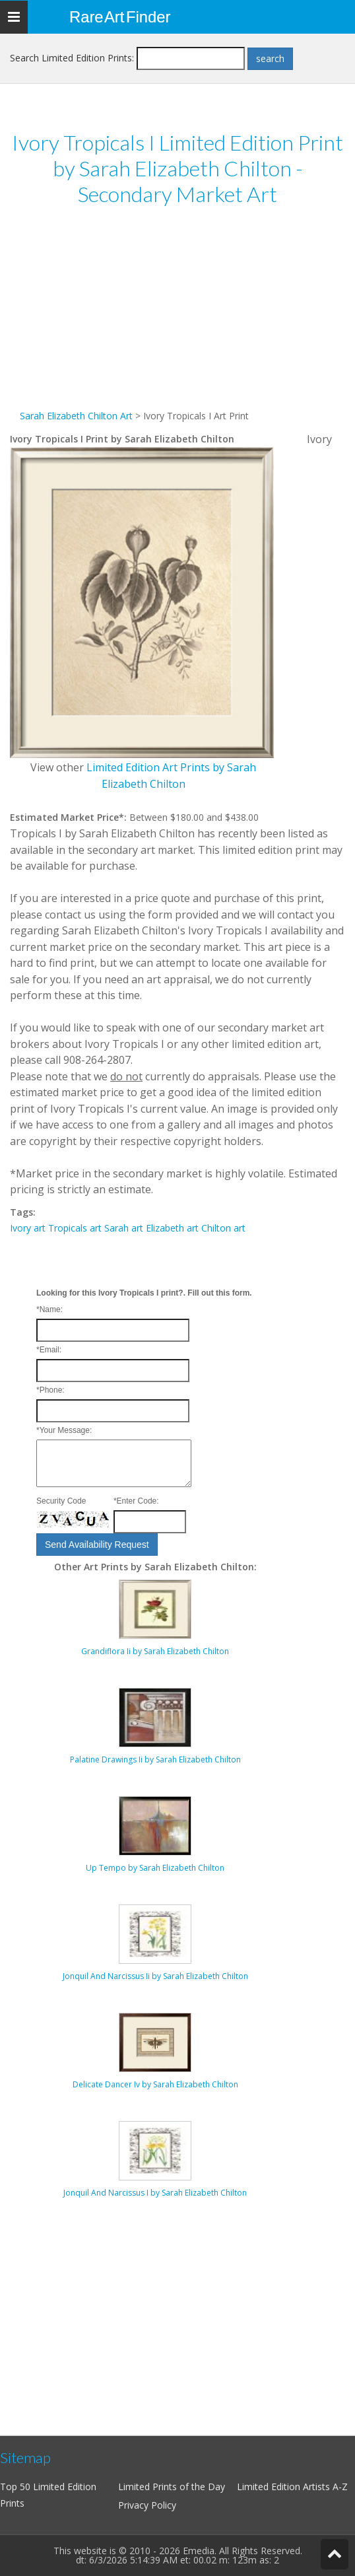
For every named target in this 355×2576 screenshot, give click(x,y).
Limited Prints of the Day (171, 2486)
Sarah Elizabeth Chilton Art (76, 415)
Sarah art (123, 1228)
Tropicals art (75, 1228)
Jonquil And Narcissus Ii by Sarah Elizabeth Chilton (155, 1976)
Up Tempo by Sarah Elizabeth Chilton (155, 1867)
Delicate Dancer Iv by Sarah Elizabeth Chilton (155, 2084)
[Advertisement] (177, 315)
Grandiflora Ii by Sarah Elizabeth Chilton (155, 1651)
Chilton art (223, 1228)
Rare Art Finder (119, 17)
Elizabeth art (172, 1228)
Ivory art (28, 1228)
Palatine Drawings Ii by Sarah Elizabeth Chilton (155, 1759)
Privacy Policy (147, 2505)
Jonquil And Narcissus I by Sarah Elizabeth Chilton (155, 2192)
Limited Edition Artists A (288, 2486)
